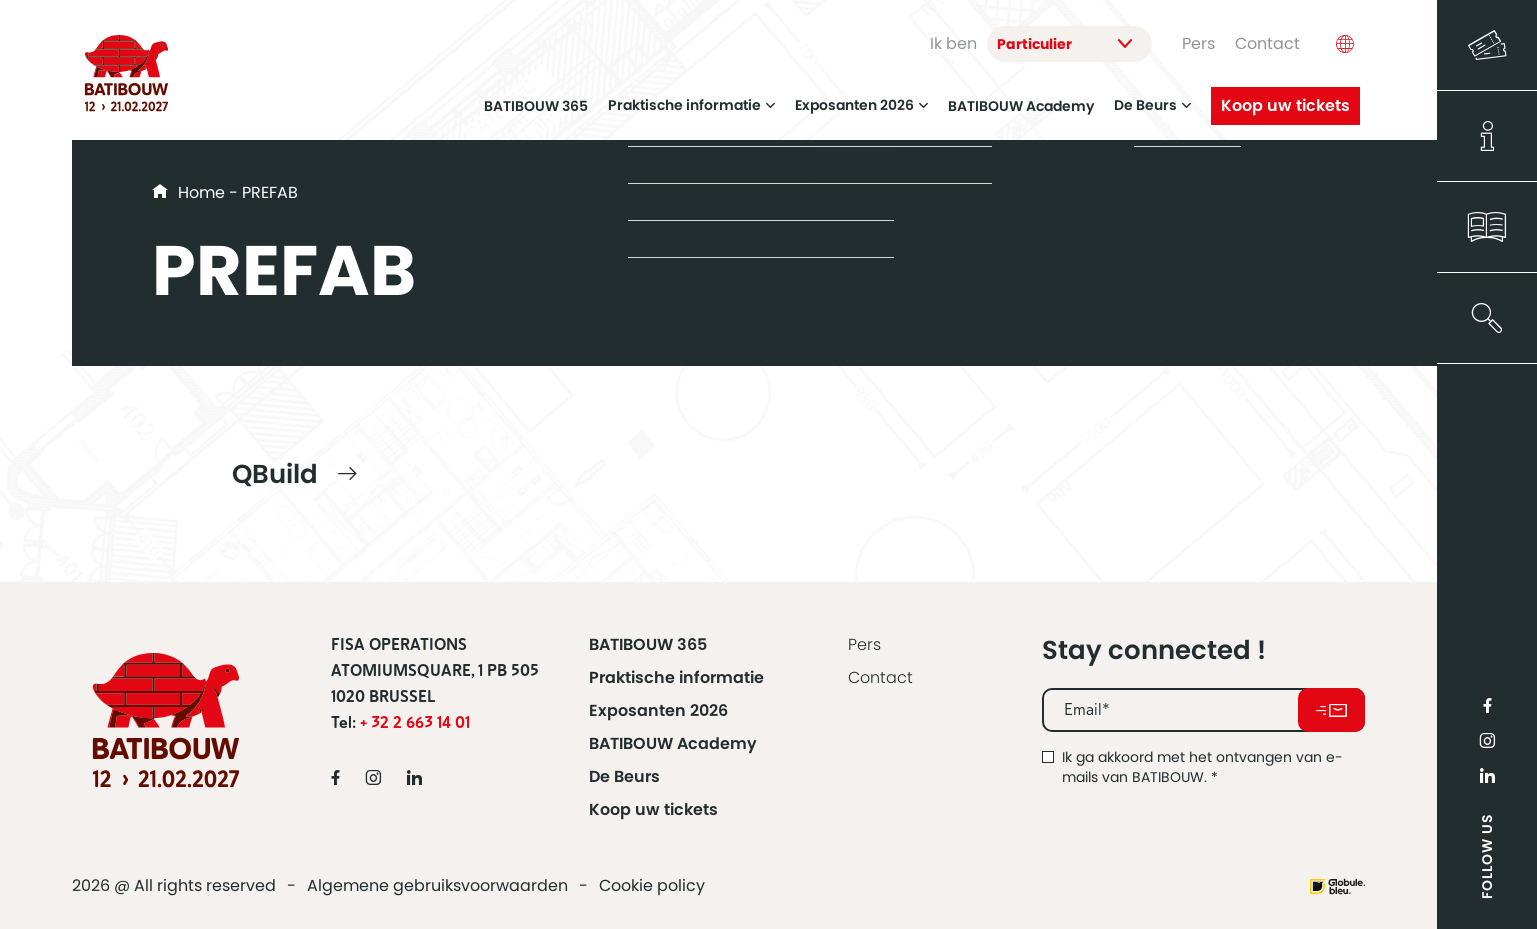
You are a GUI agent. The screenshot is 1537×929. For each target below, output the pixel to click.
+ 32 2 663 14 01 (415, 723)
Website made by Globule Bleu (1337, 886)
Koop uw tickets (1285, 98)
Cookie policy (652, 885)
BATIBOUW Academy (1021, 99)
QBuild (275, 474)
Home (201, 192)
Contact (1267, 40)
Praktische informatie (691, 99)
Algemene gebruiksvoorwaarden (437, 885)
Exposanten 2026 (861, 99)
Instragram (1487, 740)
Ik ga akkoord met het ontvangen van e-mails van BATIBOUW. (1202, 767)
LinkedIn (1487, 775)
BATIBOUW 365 (536, 99)
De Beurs (1152, 99)
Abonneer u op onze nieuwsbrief (1331, 710)
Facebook (1487, 705)
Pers (1198, 40)
